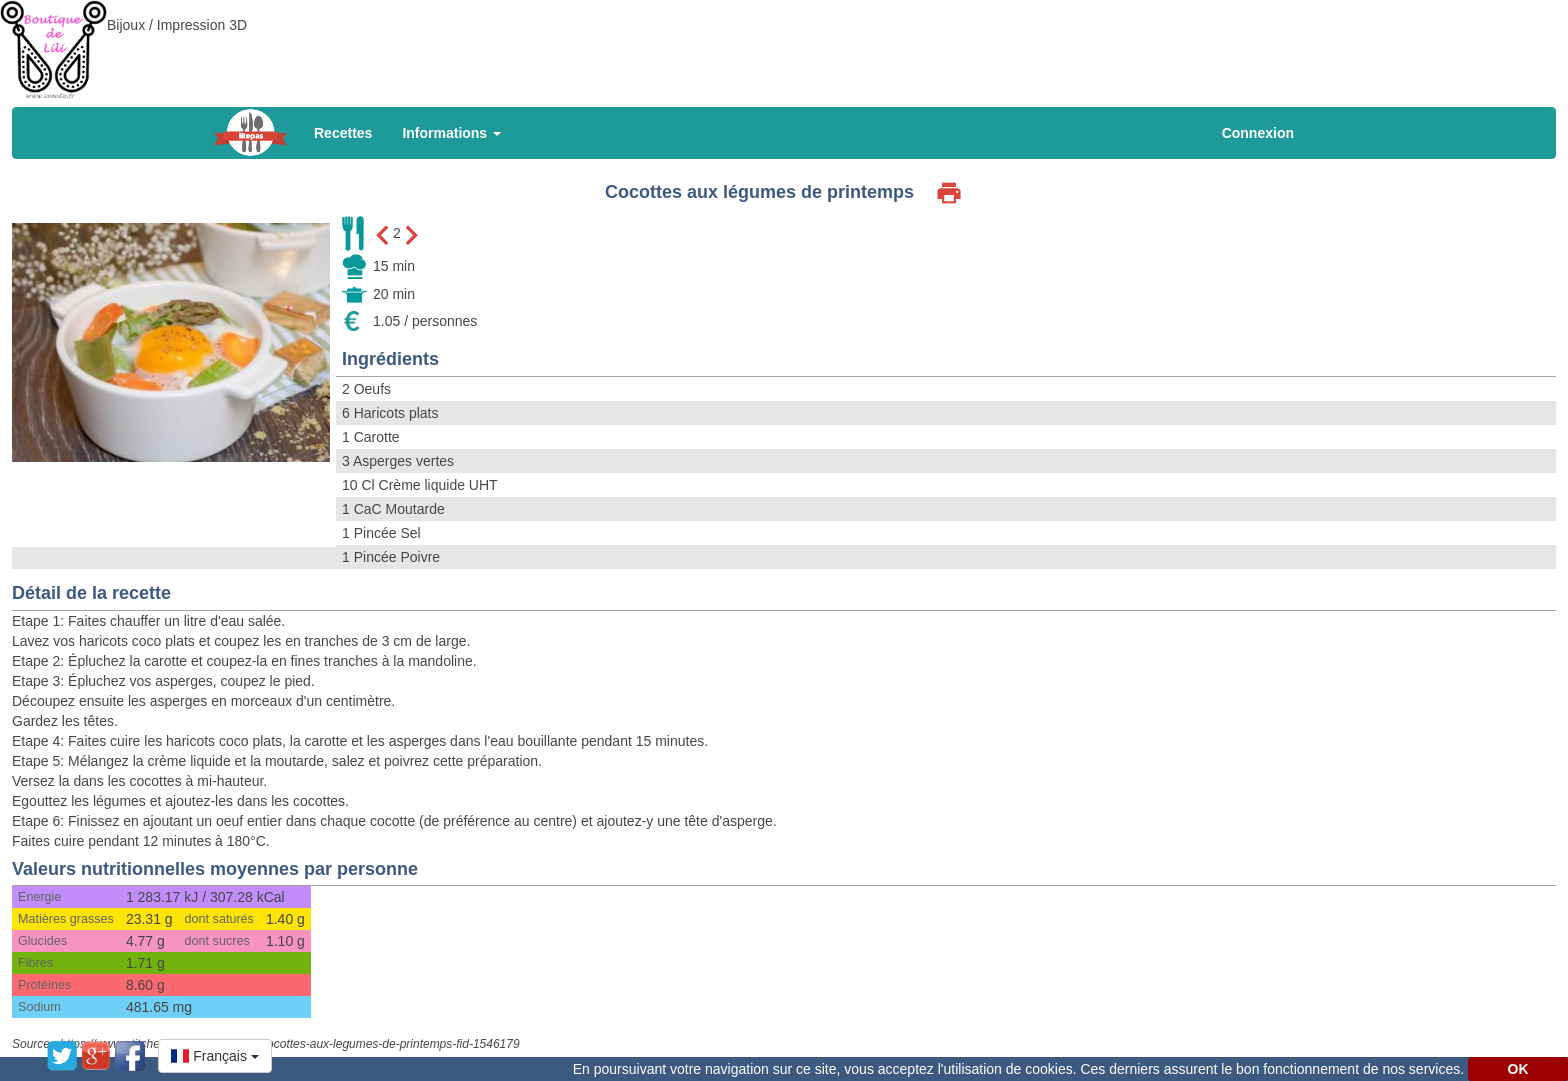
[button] (215, 1056)
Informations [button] (451, 133)
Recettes (343, 133)
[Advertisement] (784, 45)
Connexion (1258, 133)
